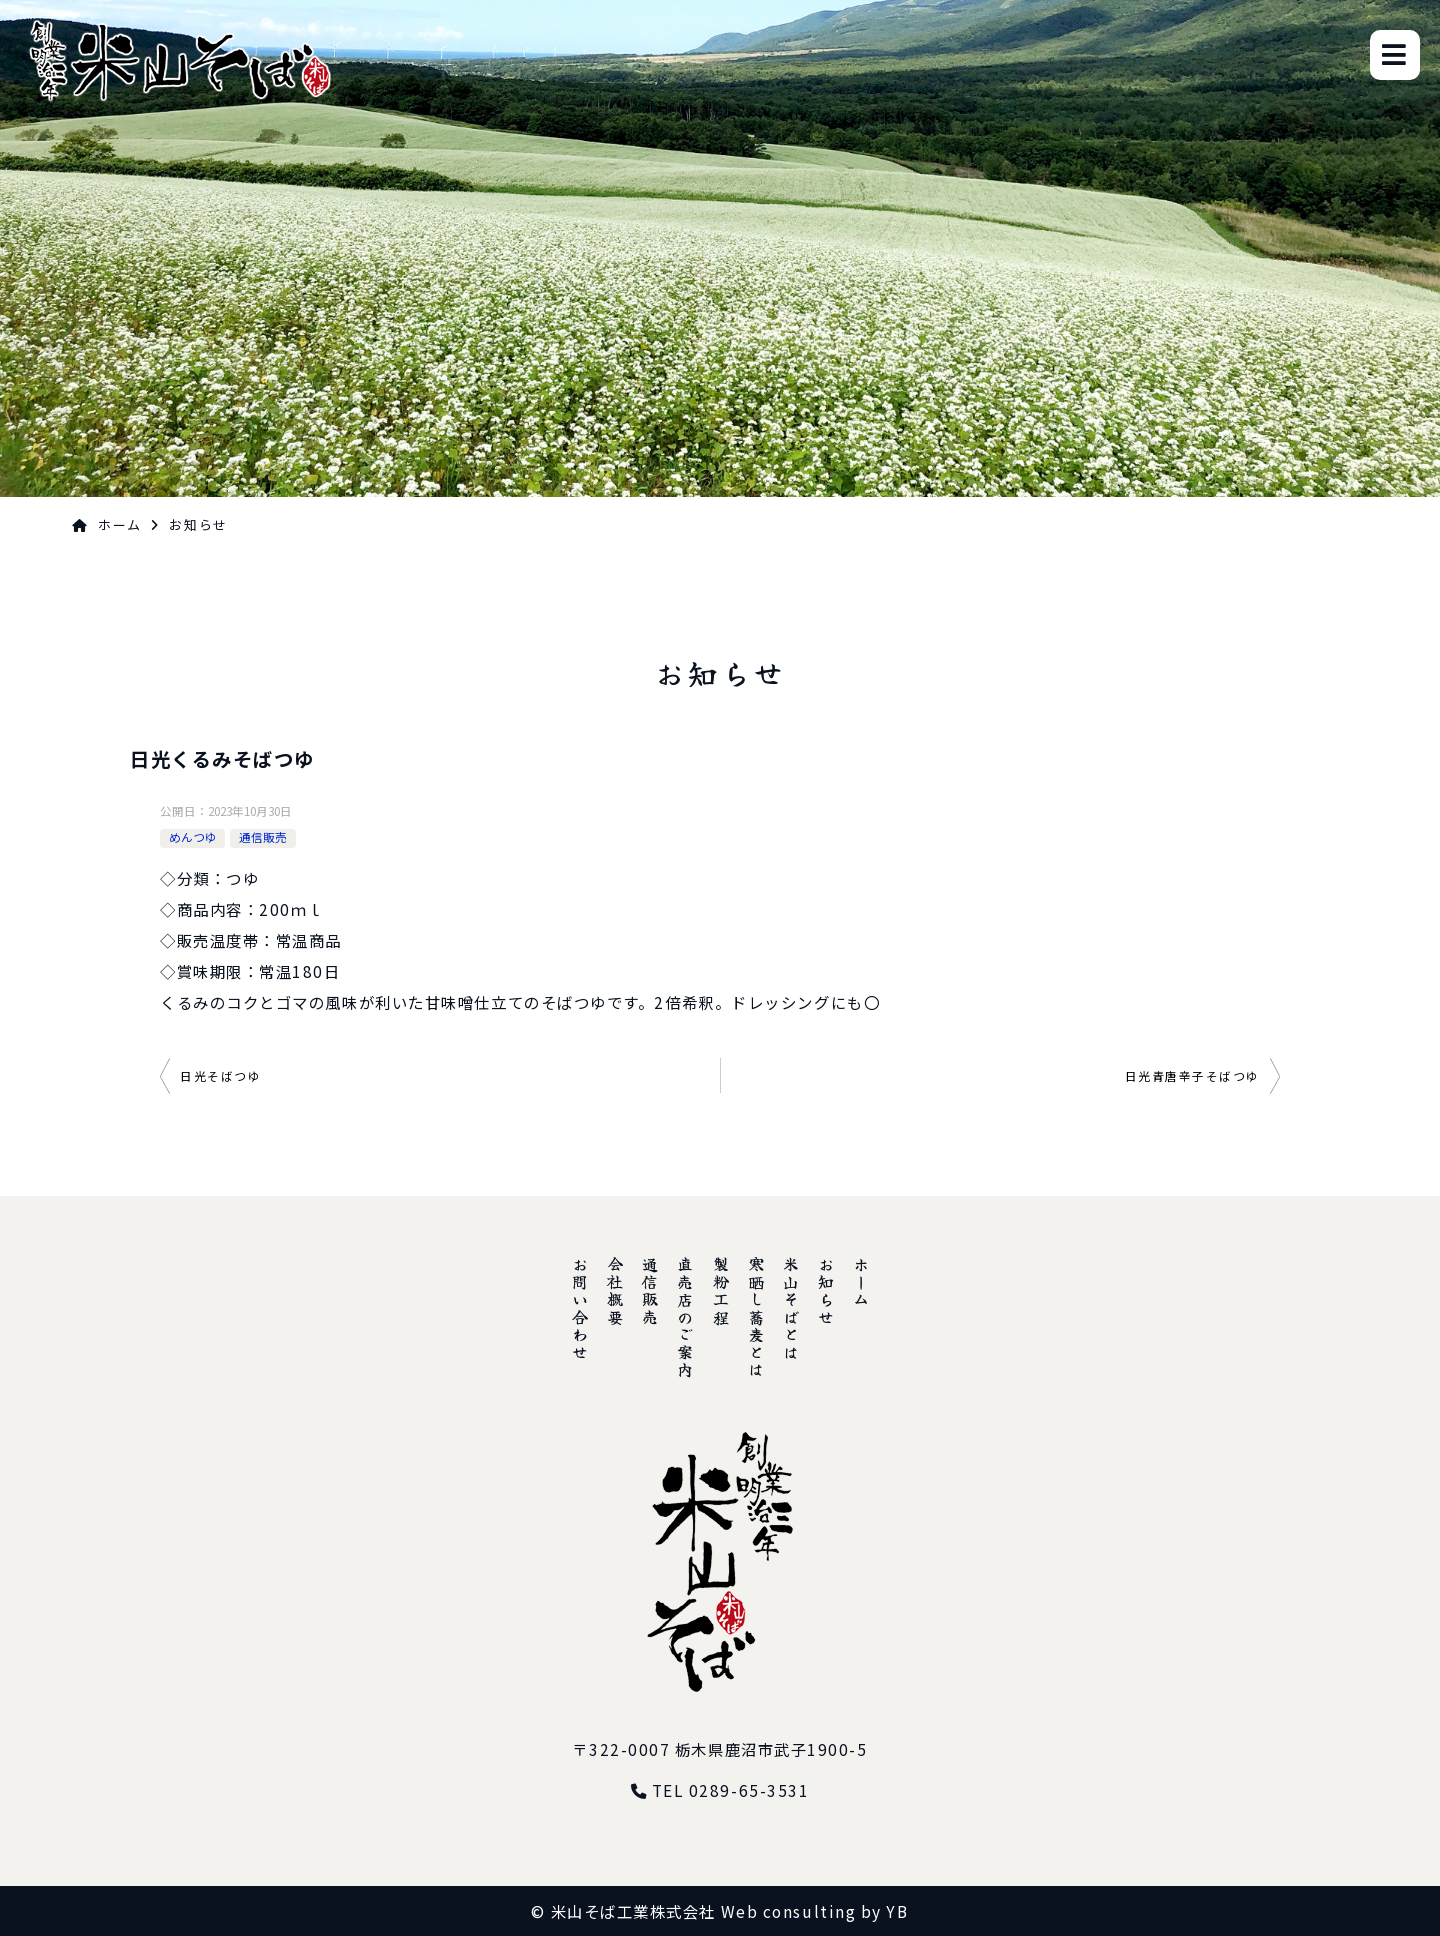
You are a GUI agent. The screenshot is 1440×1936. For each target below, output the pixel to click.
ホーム (120, 524)
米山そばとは (791, 1308)
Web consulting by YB (815, 1911)
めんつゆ (193, 837)
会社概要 (615, 1291)
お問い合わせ (580, 1308)
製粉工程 (721, 1291)
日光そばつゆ (220, 1076)
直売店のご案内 (685, 1317)
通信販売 (263, 837)
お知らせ (826, 1291)
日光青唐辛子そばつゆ (1193, 1076)
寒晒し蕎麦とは (756, 1317)
